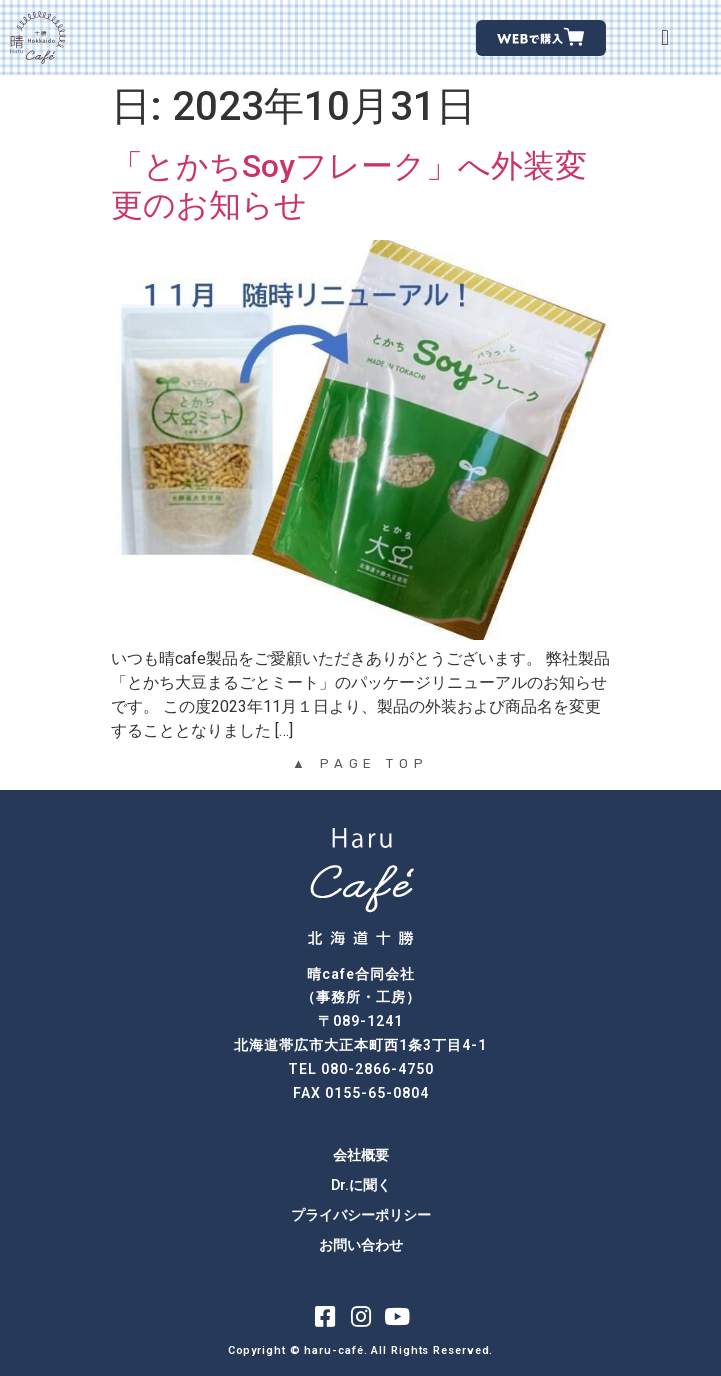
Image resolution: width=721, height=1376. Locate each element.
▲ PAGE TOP (360, 763)
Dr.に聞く (361, 1185)
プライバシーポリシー (361, 1215)
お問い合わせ (361, 1245)
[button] (665, 37)
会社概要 (361, 1155)
